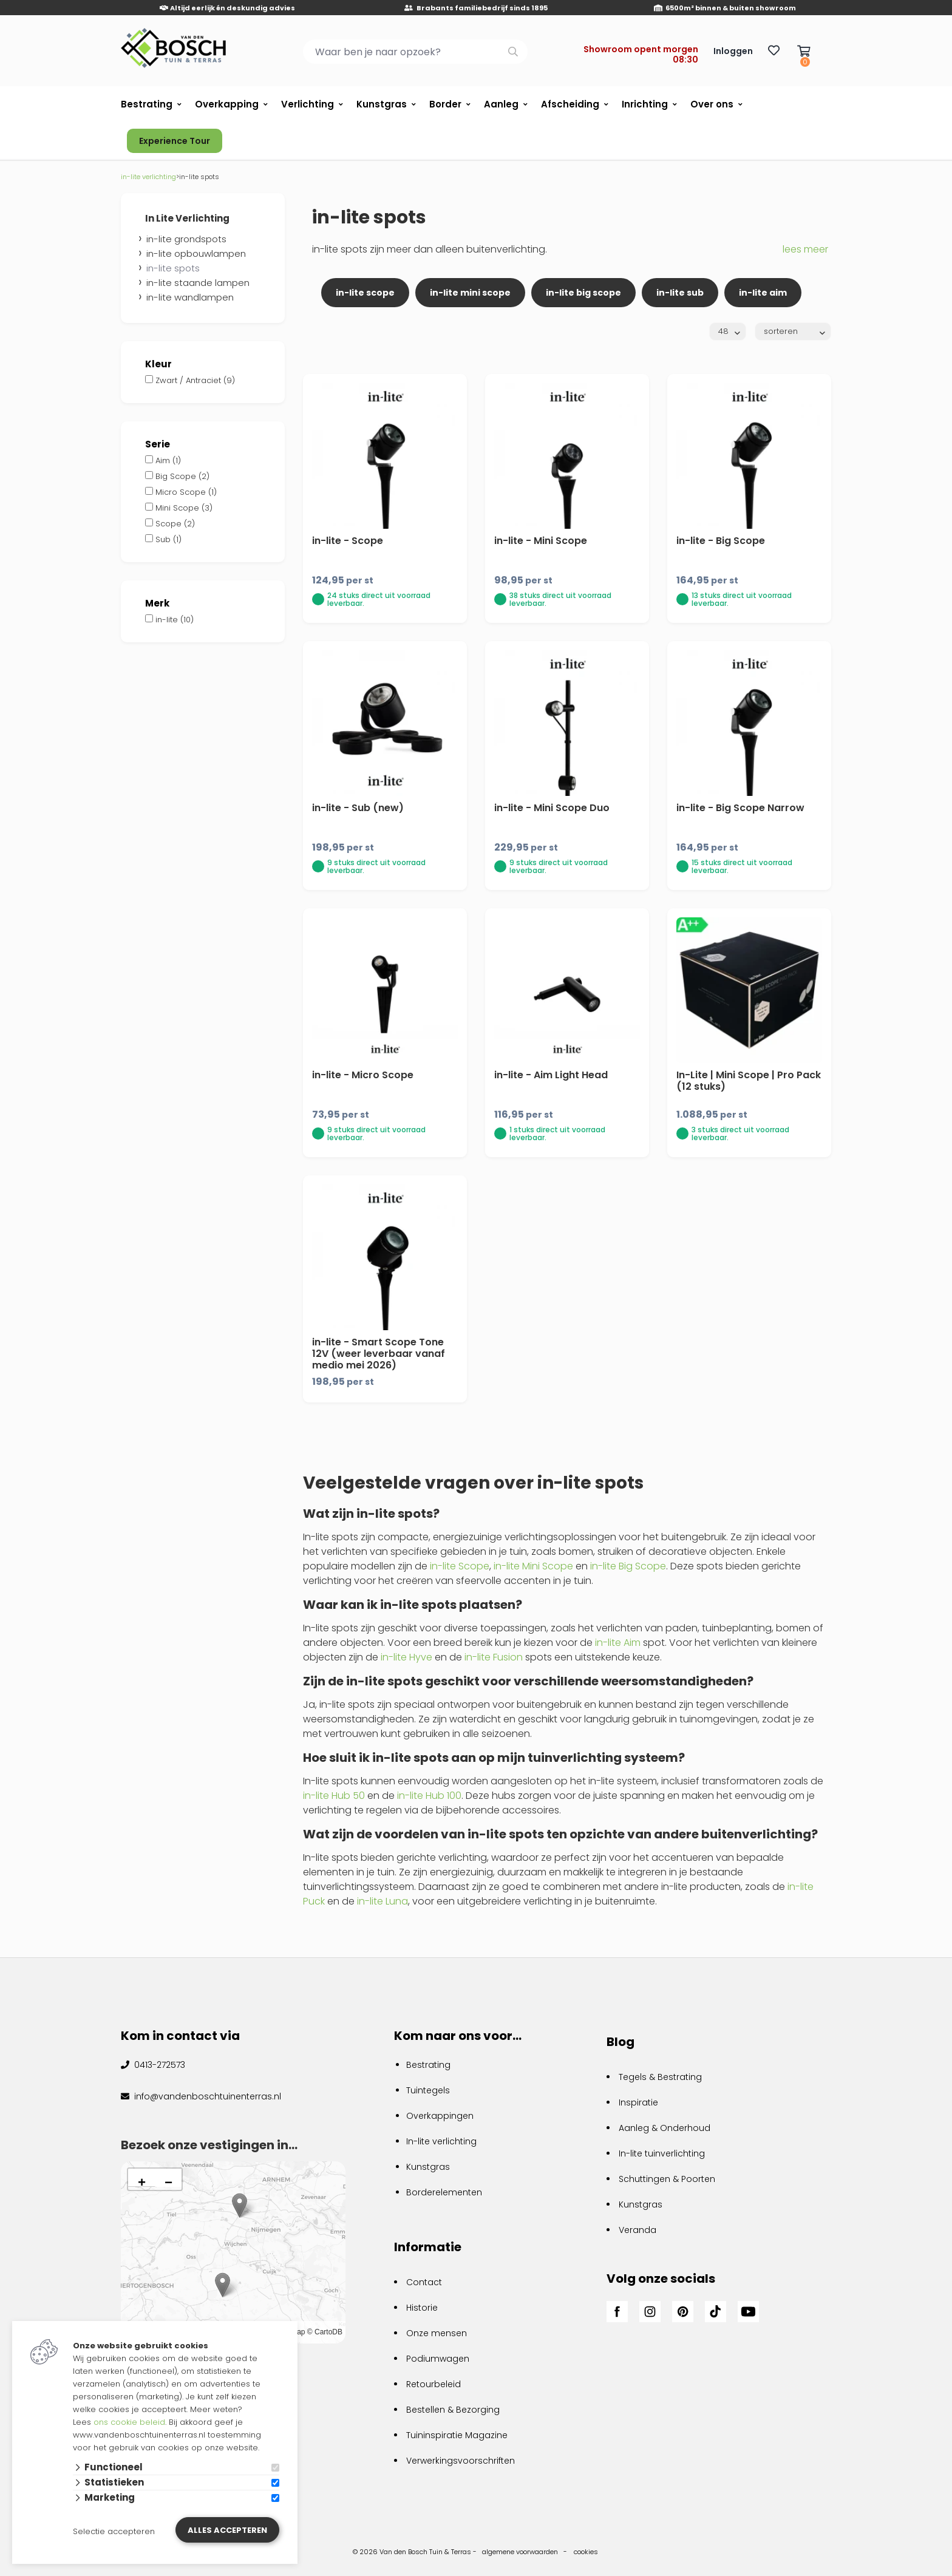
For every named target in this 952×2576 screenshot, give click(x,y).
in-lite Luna (382, 1901)
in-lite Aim (618, 1643)
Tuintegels (428, 2090)
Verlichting (307, 104)
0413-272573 (158, 2065)
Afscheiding (570, 104)
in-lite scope (365, 293)
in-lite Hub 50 (334, 1796)
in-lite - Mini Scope (540, 540)
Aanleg (501, 104)
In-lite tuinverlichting (662, 2153)
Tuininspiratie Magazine (457, 2435)
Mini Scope (183, 507)
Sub (168, 539)
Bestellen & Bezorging (453, 2410)
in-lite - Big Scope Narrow (740, 808)
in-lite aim (763, 293)
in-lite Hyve (406, 1657)
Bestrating (146, 104)
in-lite (174, 619)
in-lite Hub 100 (429, 1796)
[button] (222, 2284)
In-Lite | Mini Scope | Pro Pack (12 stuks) (748, 1080)
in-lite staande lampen (198, 282)
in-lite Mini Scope (533, 1566)
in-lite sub (680, 293)
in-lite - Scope (347, 540)
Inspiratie (638, 2102)
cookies (586, 2552)
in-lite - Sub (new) (358, 808)
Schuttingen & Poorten (667, 2179)
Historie (422, 2308)
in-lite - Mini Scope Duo (552, 808)
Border (445, 104)
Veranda (637, 2230)
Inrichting (645, 104)
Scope (175, 523)
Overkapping (227, 104)
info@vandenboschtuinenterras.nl (206, 2096)
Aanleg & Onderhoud (664, 2128)
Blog (620, 2041)
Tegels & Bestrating (660, 2077)
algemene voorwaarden (520, 2552)
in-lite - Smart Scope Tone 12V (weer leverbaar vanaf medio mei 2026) (378, 1353)
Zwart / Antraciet (195, 380)
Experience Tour (174, 141)
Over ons (711, 104)
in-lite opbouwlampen (196, 253)
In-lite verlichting (441, 2141)
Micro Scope (186, 492)
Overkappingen (440, 2116)
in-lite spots (173, 268)
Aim (168, 460)
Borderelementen (444, 2192)
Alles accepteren (227, 2530)
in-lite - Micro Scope (362, 1075)
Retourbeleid (433, 2384)
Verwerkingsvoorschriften (460, 2461)
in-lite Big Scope (628, 1566)
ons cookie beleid (129, 2422)
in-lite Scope (459, 1566)
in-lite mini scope (470, 293)
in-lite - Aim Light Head (551, 1075)
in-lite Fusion (493, 1657)
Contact (424, 2282)
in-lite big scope (583, 293)
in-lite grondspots (186, 239)
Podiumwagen (437, 2359)
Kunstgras (381, 104)
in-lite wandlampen (190, 297)
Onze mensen (436, 2333)
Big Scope (182, 476)
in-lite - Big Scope (720, 540)
